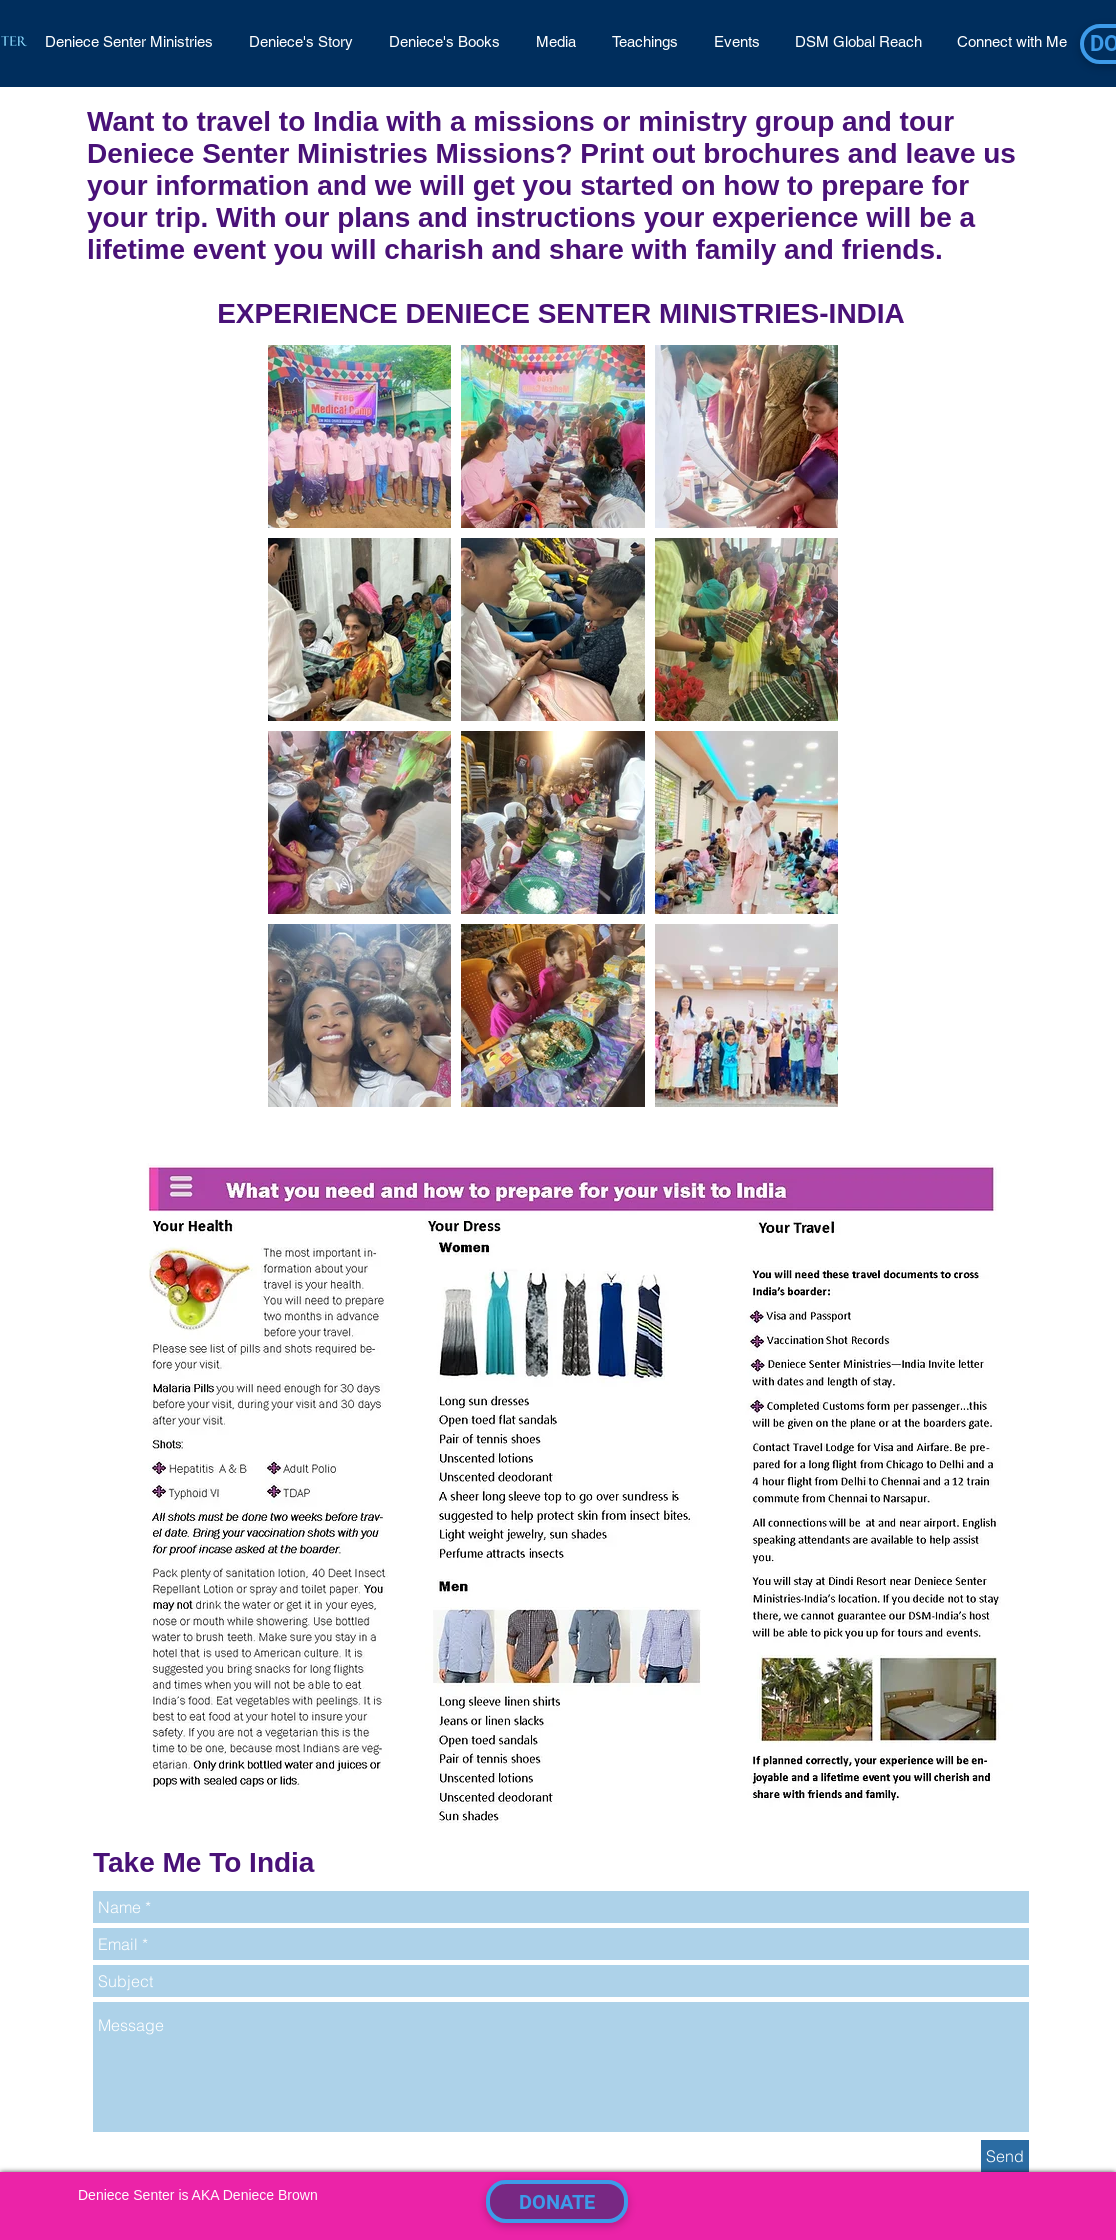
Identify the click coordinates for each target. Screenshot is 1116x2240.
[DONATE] (557, 2201)
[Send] (1005, 2156)
